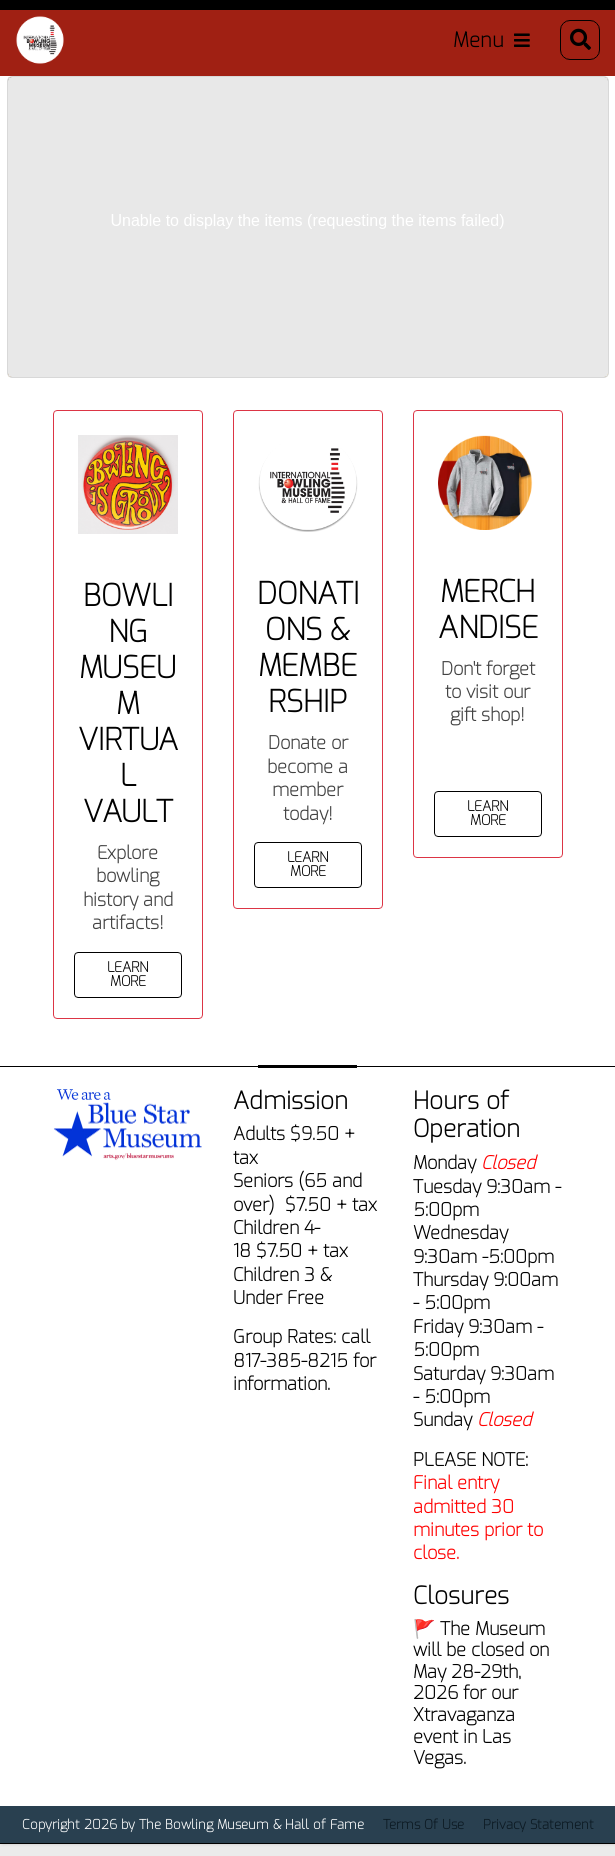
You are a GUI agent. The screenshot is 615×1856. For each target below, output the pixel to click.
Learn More (127, 974)
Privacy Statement (538, 1824)
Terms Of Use (423, 1824)
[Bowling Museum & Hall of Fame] (40, 40)
